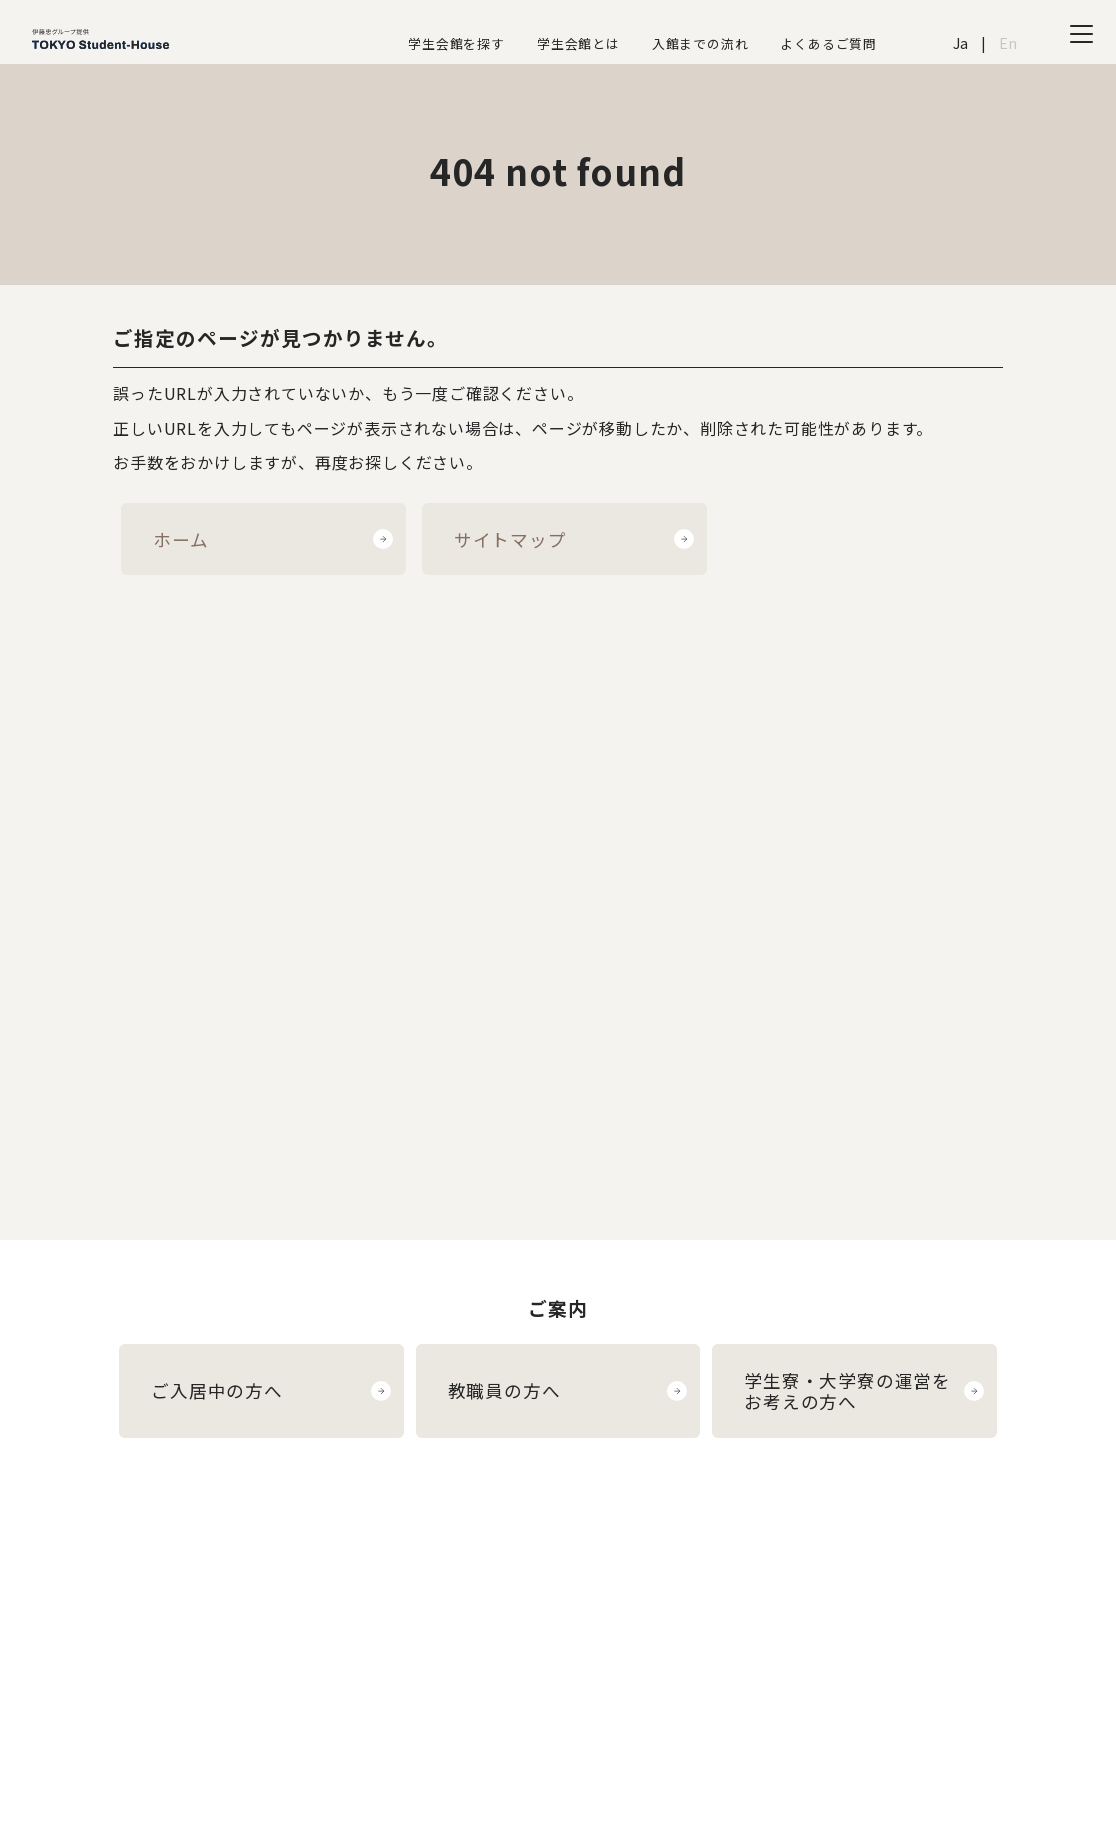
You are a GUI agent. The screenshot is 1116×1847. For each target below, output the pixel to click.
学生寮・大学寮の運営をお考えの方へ (847, 1391)
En (1009, 42)
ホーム (180, 539)
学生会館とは (578, 43)
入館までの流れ (700, 43)
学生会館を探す (456, 43)
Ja (961, 42)
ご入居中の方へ (217, 1390)
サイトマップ (510, 539)
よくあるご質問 (828, 43)
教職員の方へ (504, 1390)
